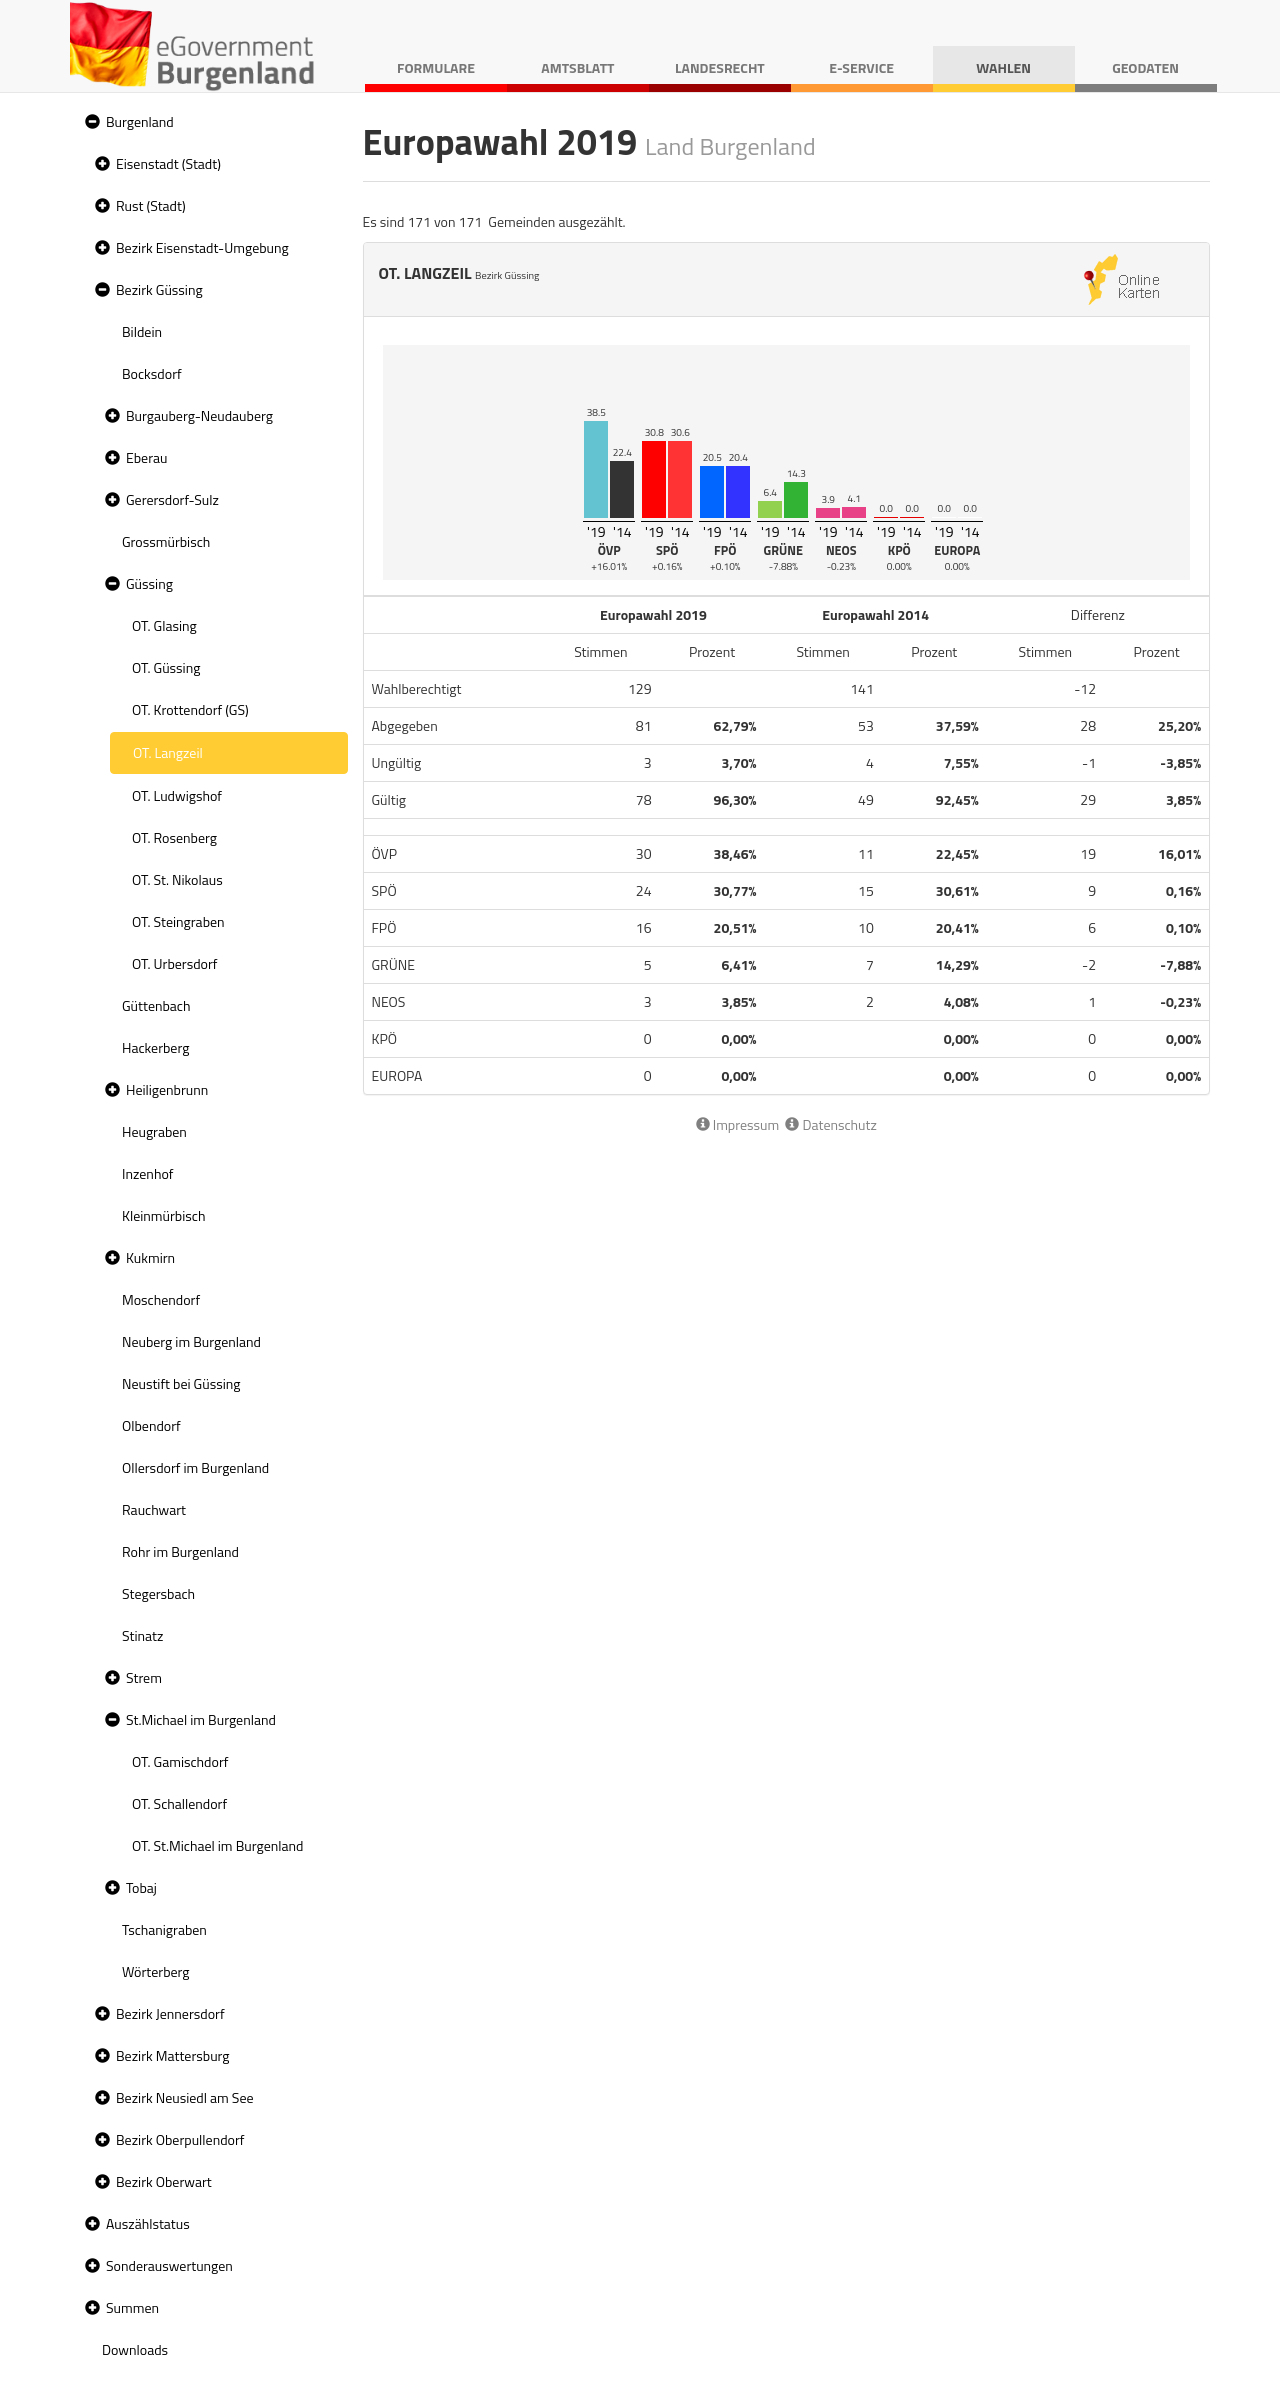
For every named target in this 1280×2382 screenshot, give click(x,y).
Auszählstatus (148, 2223)
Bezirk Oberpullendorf (180, 2139)
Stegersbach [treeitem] (158, 1593)
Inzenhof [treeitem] (147, 1173)
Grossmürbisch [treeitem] (166, 541)
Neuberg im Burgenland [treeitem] (191, 1341)
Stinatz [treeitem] (142, 1635)
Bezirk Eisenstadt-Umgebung (202, 247)
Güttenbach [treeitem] (156, 1005)
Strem (144, 1677)
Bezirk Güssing (159, 289)
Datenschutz (830, 1124)
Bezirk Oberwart (164, 2181)
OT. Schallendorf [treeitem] (179, 1803)
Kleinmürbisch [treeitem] (163, 1215)
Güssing (149, 583)
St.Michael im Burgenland (201, 1719)
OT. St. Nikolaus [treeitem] (177, 879)
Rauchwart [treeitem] (154, 1509)
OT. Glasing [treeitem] (164, 625)
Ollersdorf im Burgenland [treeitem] (195, 1467)
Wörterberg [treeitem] (156, 1971)
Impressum (738, 1124)
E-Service (861, 67)
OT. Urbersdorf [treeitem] (174, 963)
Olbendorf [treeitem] (151, 1425)
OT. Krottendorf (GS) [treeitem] (190, 709)
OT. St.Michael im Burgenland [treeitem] (217, 1845)
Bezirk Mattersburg (173, 2055)
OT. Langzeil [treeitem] (168, 752)
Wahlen (1003, 67)
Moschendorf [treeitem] (161, 1299)
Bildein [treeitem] (142, 331)
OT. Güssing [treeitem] (166, 667)
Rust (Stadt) (151, 205)
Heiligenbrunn (167, 1089)
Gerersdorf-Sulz (172, 499)
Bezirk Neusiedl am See (185, 2097)
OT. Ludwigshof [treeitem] (177, 795)
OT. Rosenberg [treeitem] (174, 837)
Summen (132, 2307)
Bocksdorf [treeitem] (152, 373)
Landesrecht (720, 67)
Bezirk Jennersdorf (170, 2013)
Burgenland (140, 121)
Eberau (146, 457)
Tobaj (141, 1887)
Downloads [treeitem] (135, 2349)
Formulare (436, 67)
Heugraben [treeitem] (154, 1131)
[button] (90, 122)
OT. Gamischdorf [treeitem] (180, 1761)
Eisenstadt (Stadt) (168, 163)
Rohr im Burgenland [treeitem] (180, 1551)
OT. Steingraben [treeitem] (178, 921)
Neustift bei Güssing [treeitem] (181, 1383)
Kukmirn (150, 1257)
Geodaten (1145, 67)
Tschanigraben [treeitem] (164, 1929)
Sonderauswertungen (169, 2265)
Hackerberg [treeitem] (155, 1047)
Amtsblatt (577, 67)
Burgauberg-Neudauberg (199, 415)
